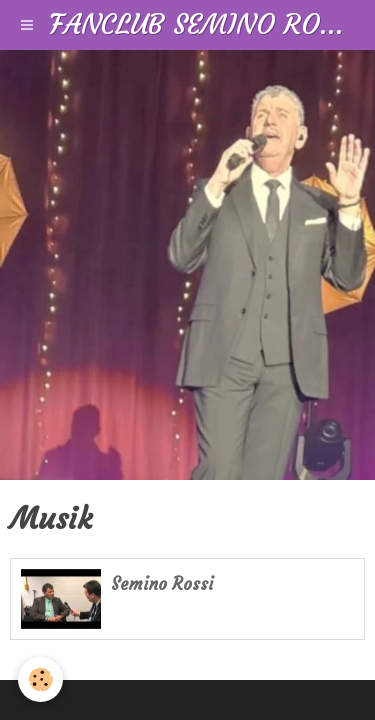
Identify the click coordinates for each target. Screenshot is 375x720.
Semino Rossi (162, 584)
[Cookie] (40, 679)
